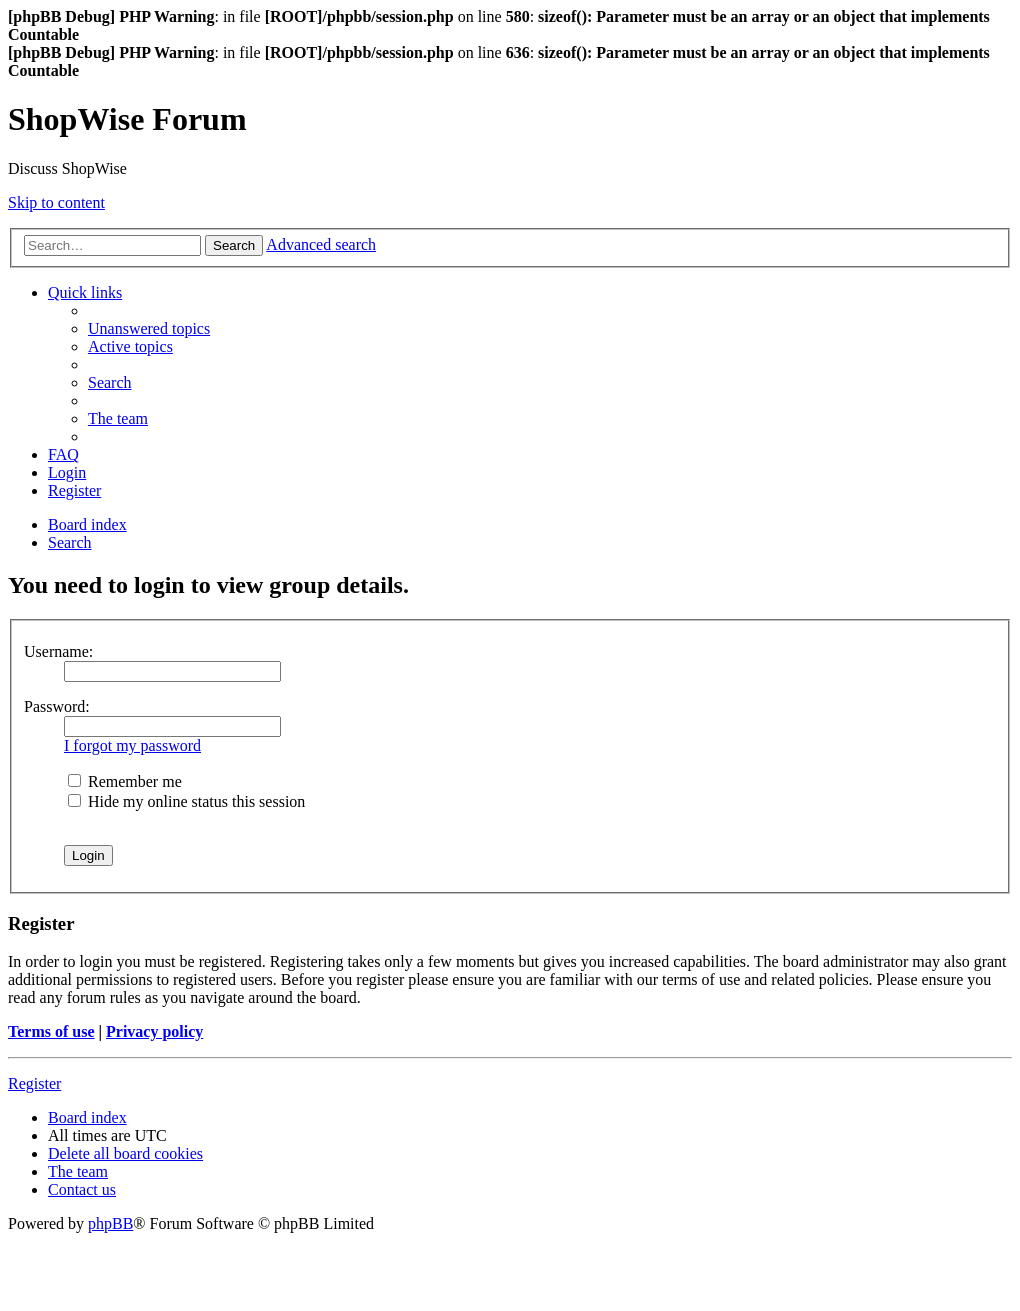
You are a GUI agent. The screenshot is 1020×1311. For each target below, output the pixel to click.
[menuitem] (149, 328)
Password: (57, 706)
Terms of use (51, 1031)
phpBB (110, 1223)
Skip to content (56, 202)
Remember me (125, 781)
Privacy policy (154, 1031)
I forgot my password (132, 745)
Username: (58, 651)
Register (34, 1083)
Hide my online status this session (186, 801)
